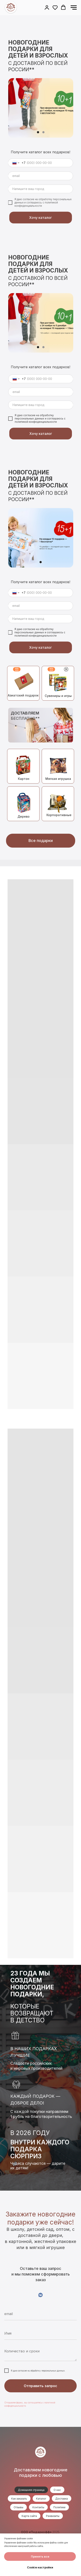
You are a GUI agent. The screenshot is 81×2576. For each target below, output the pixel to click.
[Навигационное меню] (74, 7)
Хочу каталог (40, 217)
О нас (57, 2490)
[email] (40, 176)
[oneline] (40, 189)
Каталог (41, 2498)
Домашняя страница (31, 2490)
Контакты (38, 2507)
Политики (59, 2507)
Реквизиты (52, 2516)
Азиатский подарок (23, 695)
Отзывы (18, 2507)
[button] (46, 7)
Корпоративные (58, 815)
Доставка (61, 2498)
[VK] (40, 2295)
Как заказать (19, 2498)
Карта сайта (29, 2516)
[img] (23, 803)
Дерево (23, 816)
